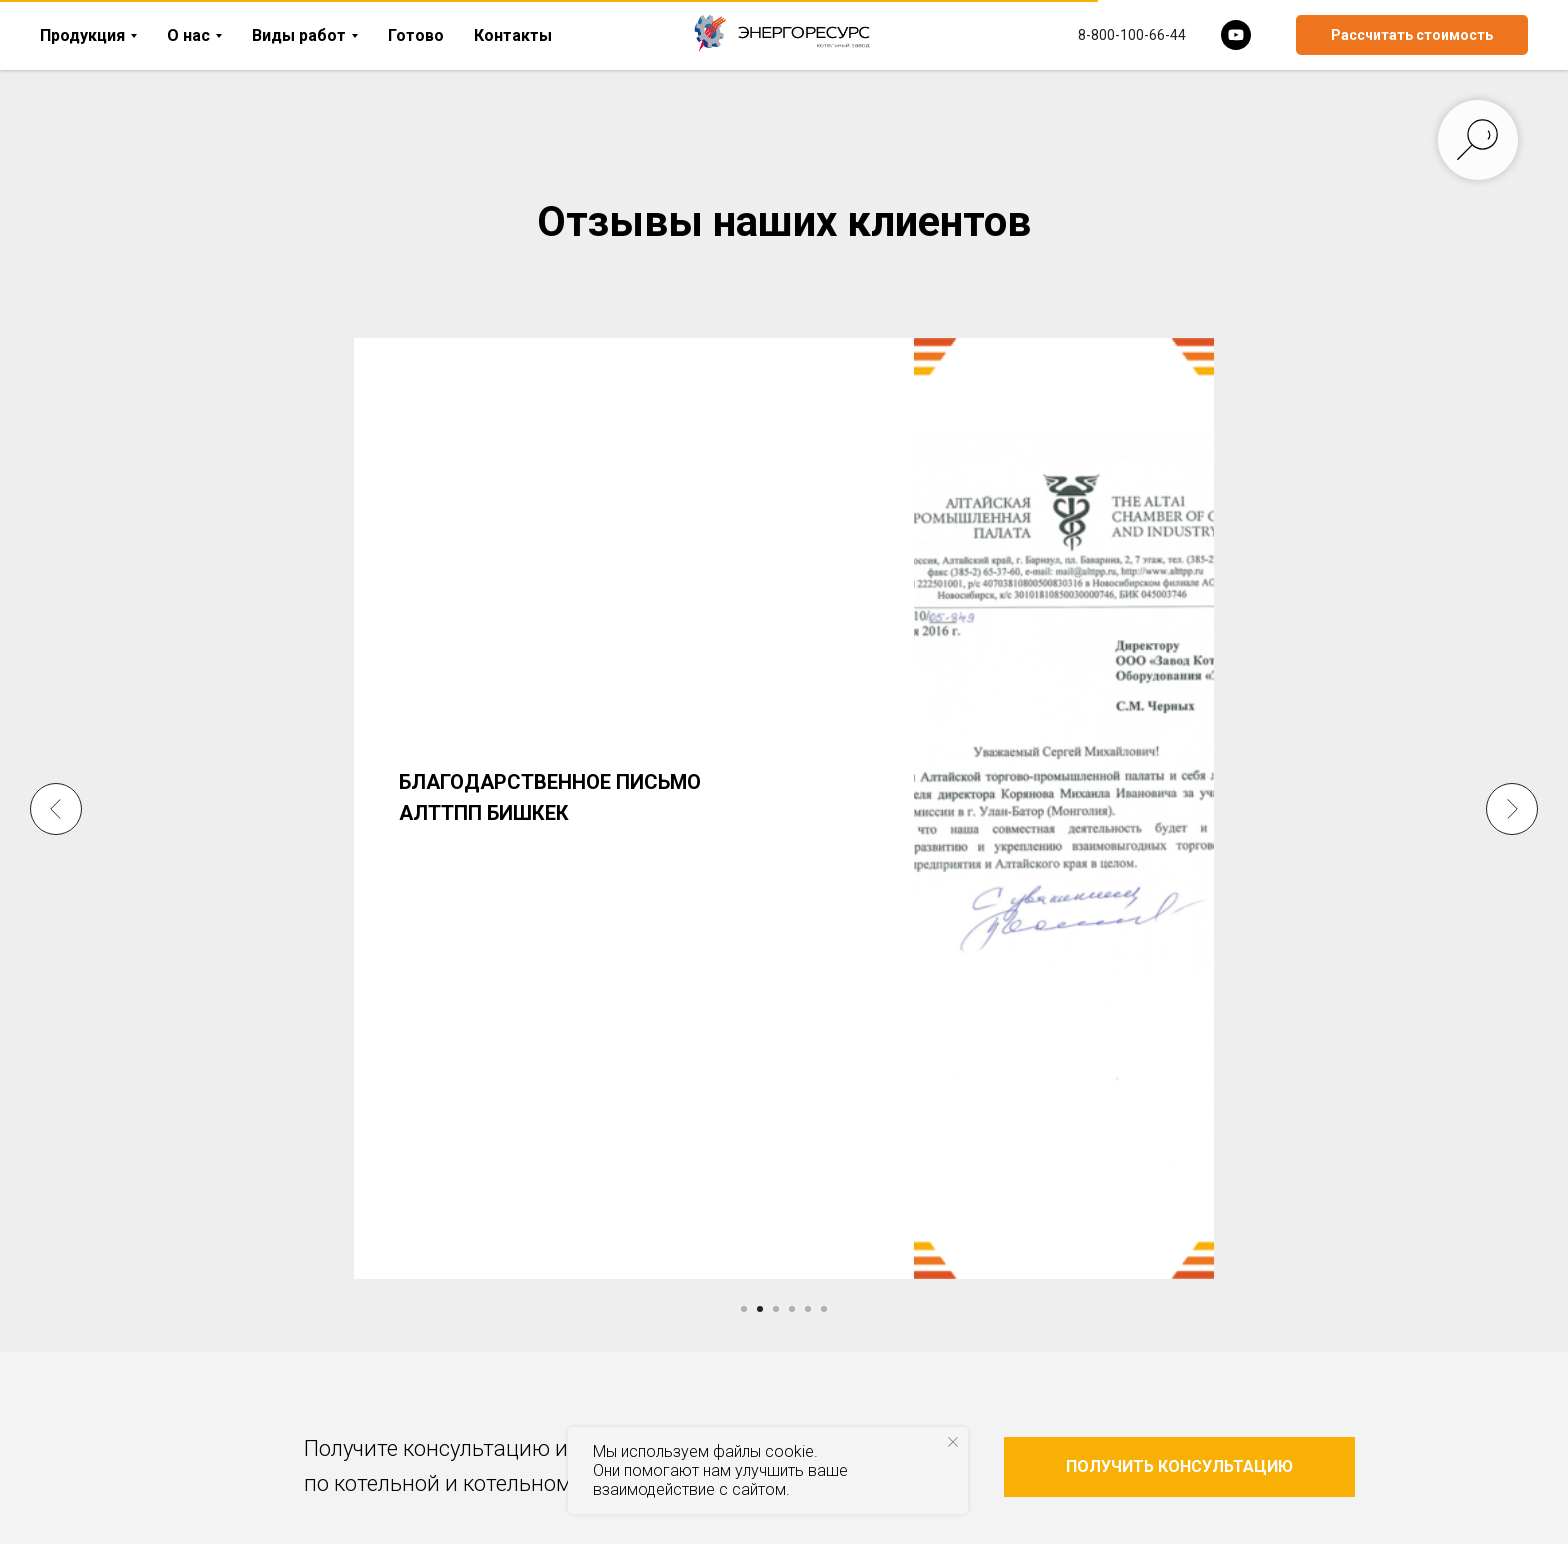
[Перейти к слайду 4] (792, 1309)
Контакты (513, 35)
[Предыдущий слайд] (56, 783)
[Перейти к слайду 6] (824, 1309)
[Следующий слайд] (1512, 783)
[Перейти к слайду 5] (808, 1309)
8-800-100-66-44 (1132, 35)
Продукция (82, 35)
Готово (416, 35)
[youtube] (1236, 35)
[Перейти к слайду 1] (744, 1309)
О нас (188, 35)
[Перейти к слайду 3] (776, 1309)
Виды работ (299, 35)
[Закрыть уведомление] (953, 1442)
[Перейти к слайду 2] (760, 1309)
